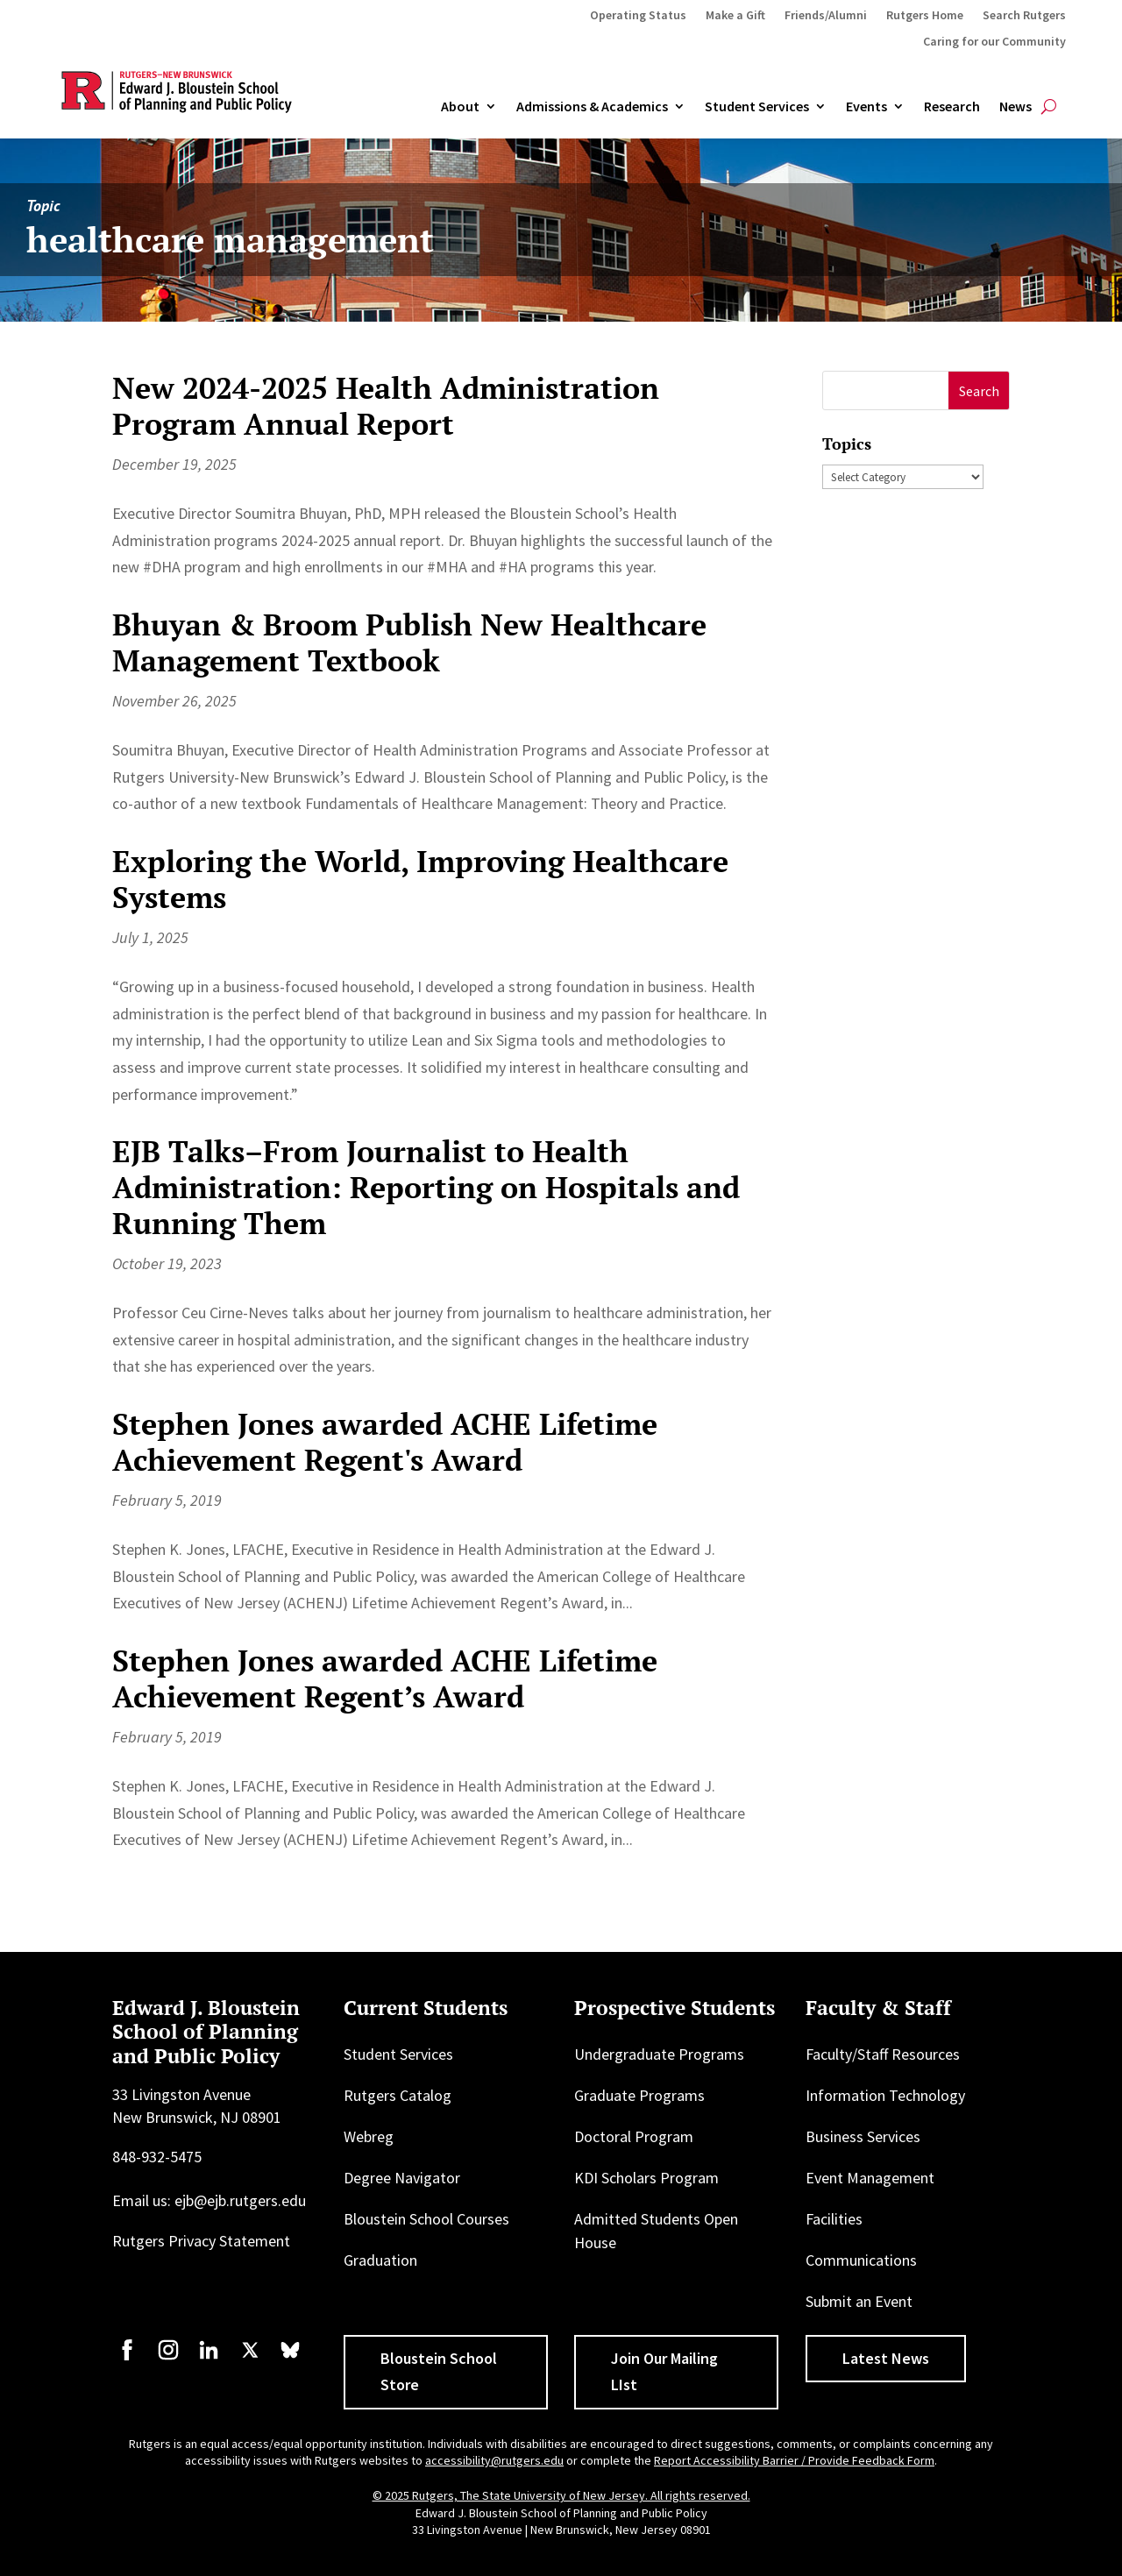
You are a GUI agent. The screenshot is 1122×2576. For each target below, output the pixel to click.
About (460, 107)
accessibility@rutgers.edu (494, 2460)
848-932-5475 (157, 2157)
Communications (861, 2260)
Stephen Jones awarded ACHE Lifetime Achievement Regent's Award (384, 1442)
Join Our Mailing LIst (664, 2371)
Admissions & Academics (592, 107)
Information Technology (885, 2095)
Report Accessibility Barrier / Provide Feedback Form (794, 2460)
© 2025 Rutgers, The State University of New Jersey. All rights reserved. (561, 2495)
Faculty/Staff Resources (883, 2054)
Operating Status (638, 16)
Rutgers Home (924, 16)
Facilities (834, 2219)
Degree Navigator (402, 2178)
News (1015, 107)
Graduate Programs (639, 2095)
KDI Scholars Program (646, 2178)
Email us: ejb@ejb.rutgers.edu (209, 2200)
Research (952, 107)
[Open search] (1048, 107)
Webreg (369, 2136)
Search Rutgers (1024, 16)
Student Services (757, 107)
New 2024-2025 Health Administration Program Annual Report (385, 406)
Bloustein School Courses (426, 2219)
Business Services (863, 2136)
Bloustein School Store (438, 2371)
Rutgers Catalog (397, 2095)
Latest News (885, 2358)
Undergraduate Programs (659, 2054)
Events (866, 107)
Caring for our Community (994, 42)
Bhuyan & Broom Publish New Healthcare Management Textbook (409, 642)
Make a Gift (735, 16)
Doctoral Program (633, 2136)
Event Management (870, 2178)
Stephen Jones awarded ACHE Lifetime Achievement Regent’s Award (384, 1678)
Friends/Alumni (826, 16)
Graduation (380, 2260)
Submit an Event (859, 2301)
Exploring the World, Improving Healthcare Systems (420, 879)
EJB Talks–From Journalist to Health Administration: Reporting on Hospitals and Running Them (426, 1187)
